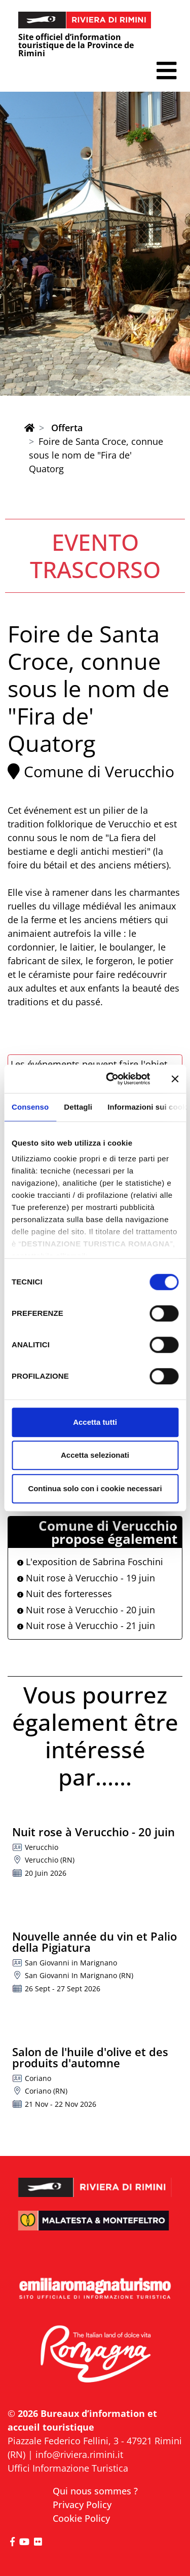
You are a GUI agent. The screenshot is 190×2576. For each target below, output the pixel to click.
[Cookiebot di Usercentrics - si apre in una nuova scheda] (111, 1078)
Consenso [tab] (30, 1107)
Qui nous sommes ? (95, 2491)
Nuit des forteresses (64, 1593)
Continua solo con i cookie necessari (95, 1488)
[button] (166, 70)
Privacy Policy (82, 2504)
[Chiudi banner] (174, 1078)
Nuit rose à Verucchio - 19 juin (86, 1577)
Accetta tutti (95, 1422)
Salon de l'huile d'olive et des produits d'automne (90, 2057)
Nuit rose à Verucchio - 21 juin (86, 1625)
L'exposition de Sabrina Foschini (90, 1561)
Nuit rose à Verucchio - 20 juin (86, 1609)
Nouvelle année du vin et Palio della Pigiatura (94, 1941)
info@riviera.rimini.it (79, 2454)
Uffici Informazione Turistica (68, 2468)
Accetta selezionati (95, 1455)
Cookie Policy (81, 2518)
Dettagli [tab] (78, 1107)
